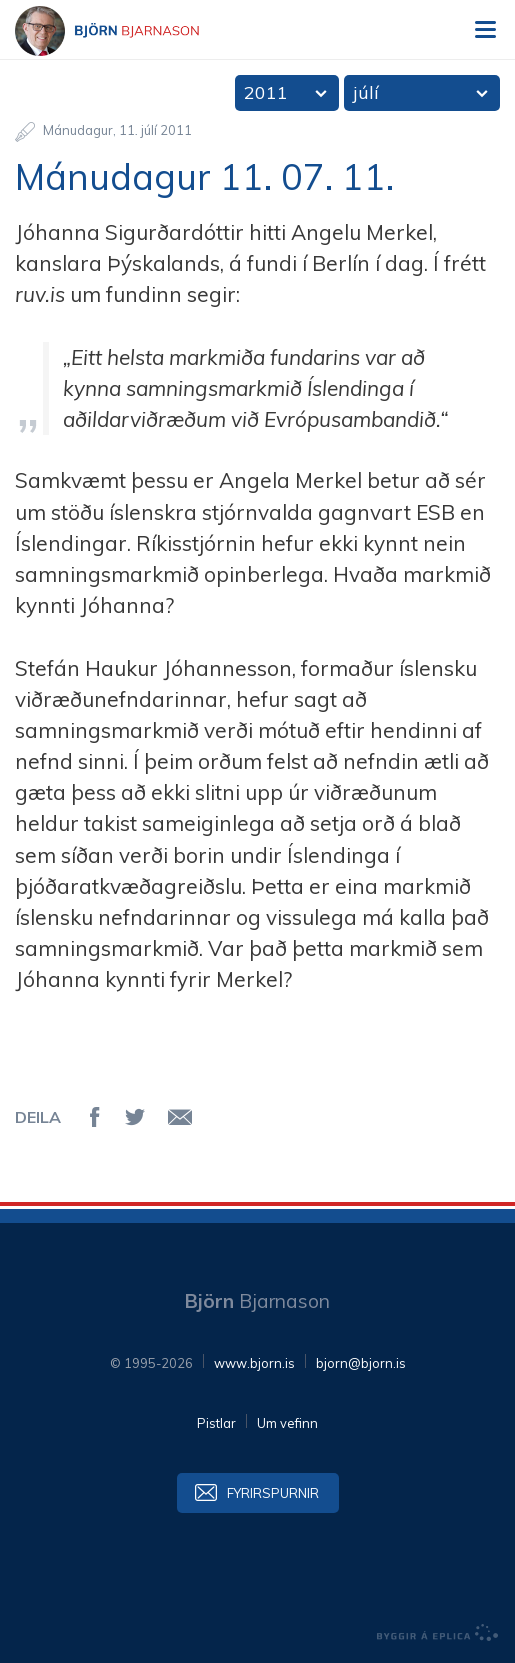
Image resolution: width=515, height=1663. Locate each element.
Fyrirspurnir (273, 1493)
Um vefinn (287, 1423)
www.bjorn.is (254, 1363)
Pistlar (216, 1423)
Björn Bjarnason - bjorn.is (125, 31)
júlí (366, 92)
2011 (266, 92)
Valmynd (485, 30)
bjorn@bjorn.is (361, 1363)
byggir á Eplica (438, 1633)
